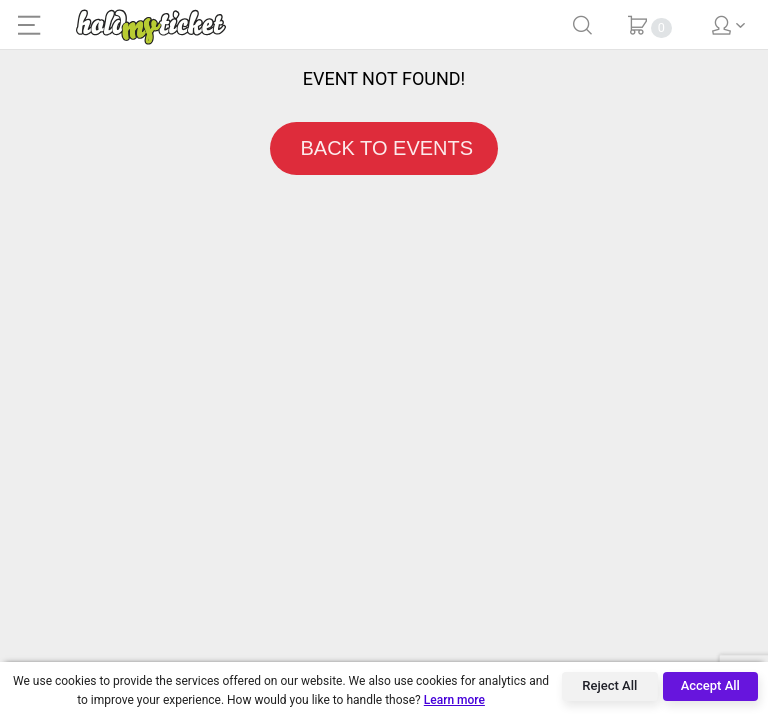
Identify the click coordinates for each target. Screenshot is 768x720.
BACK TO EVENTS (384, 148)
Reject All (609, 685)
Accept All (710, 685)
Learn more (454, 700)
